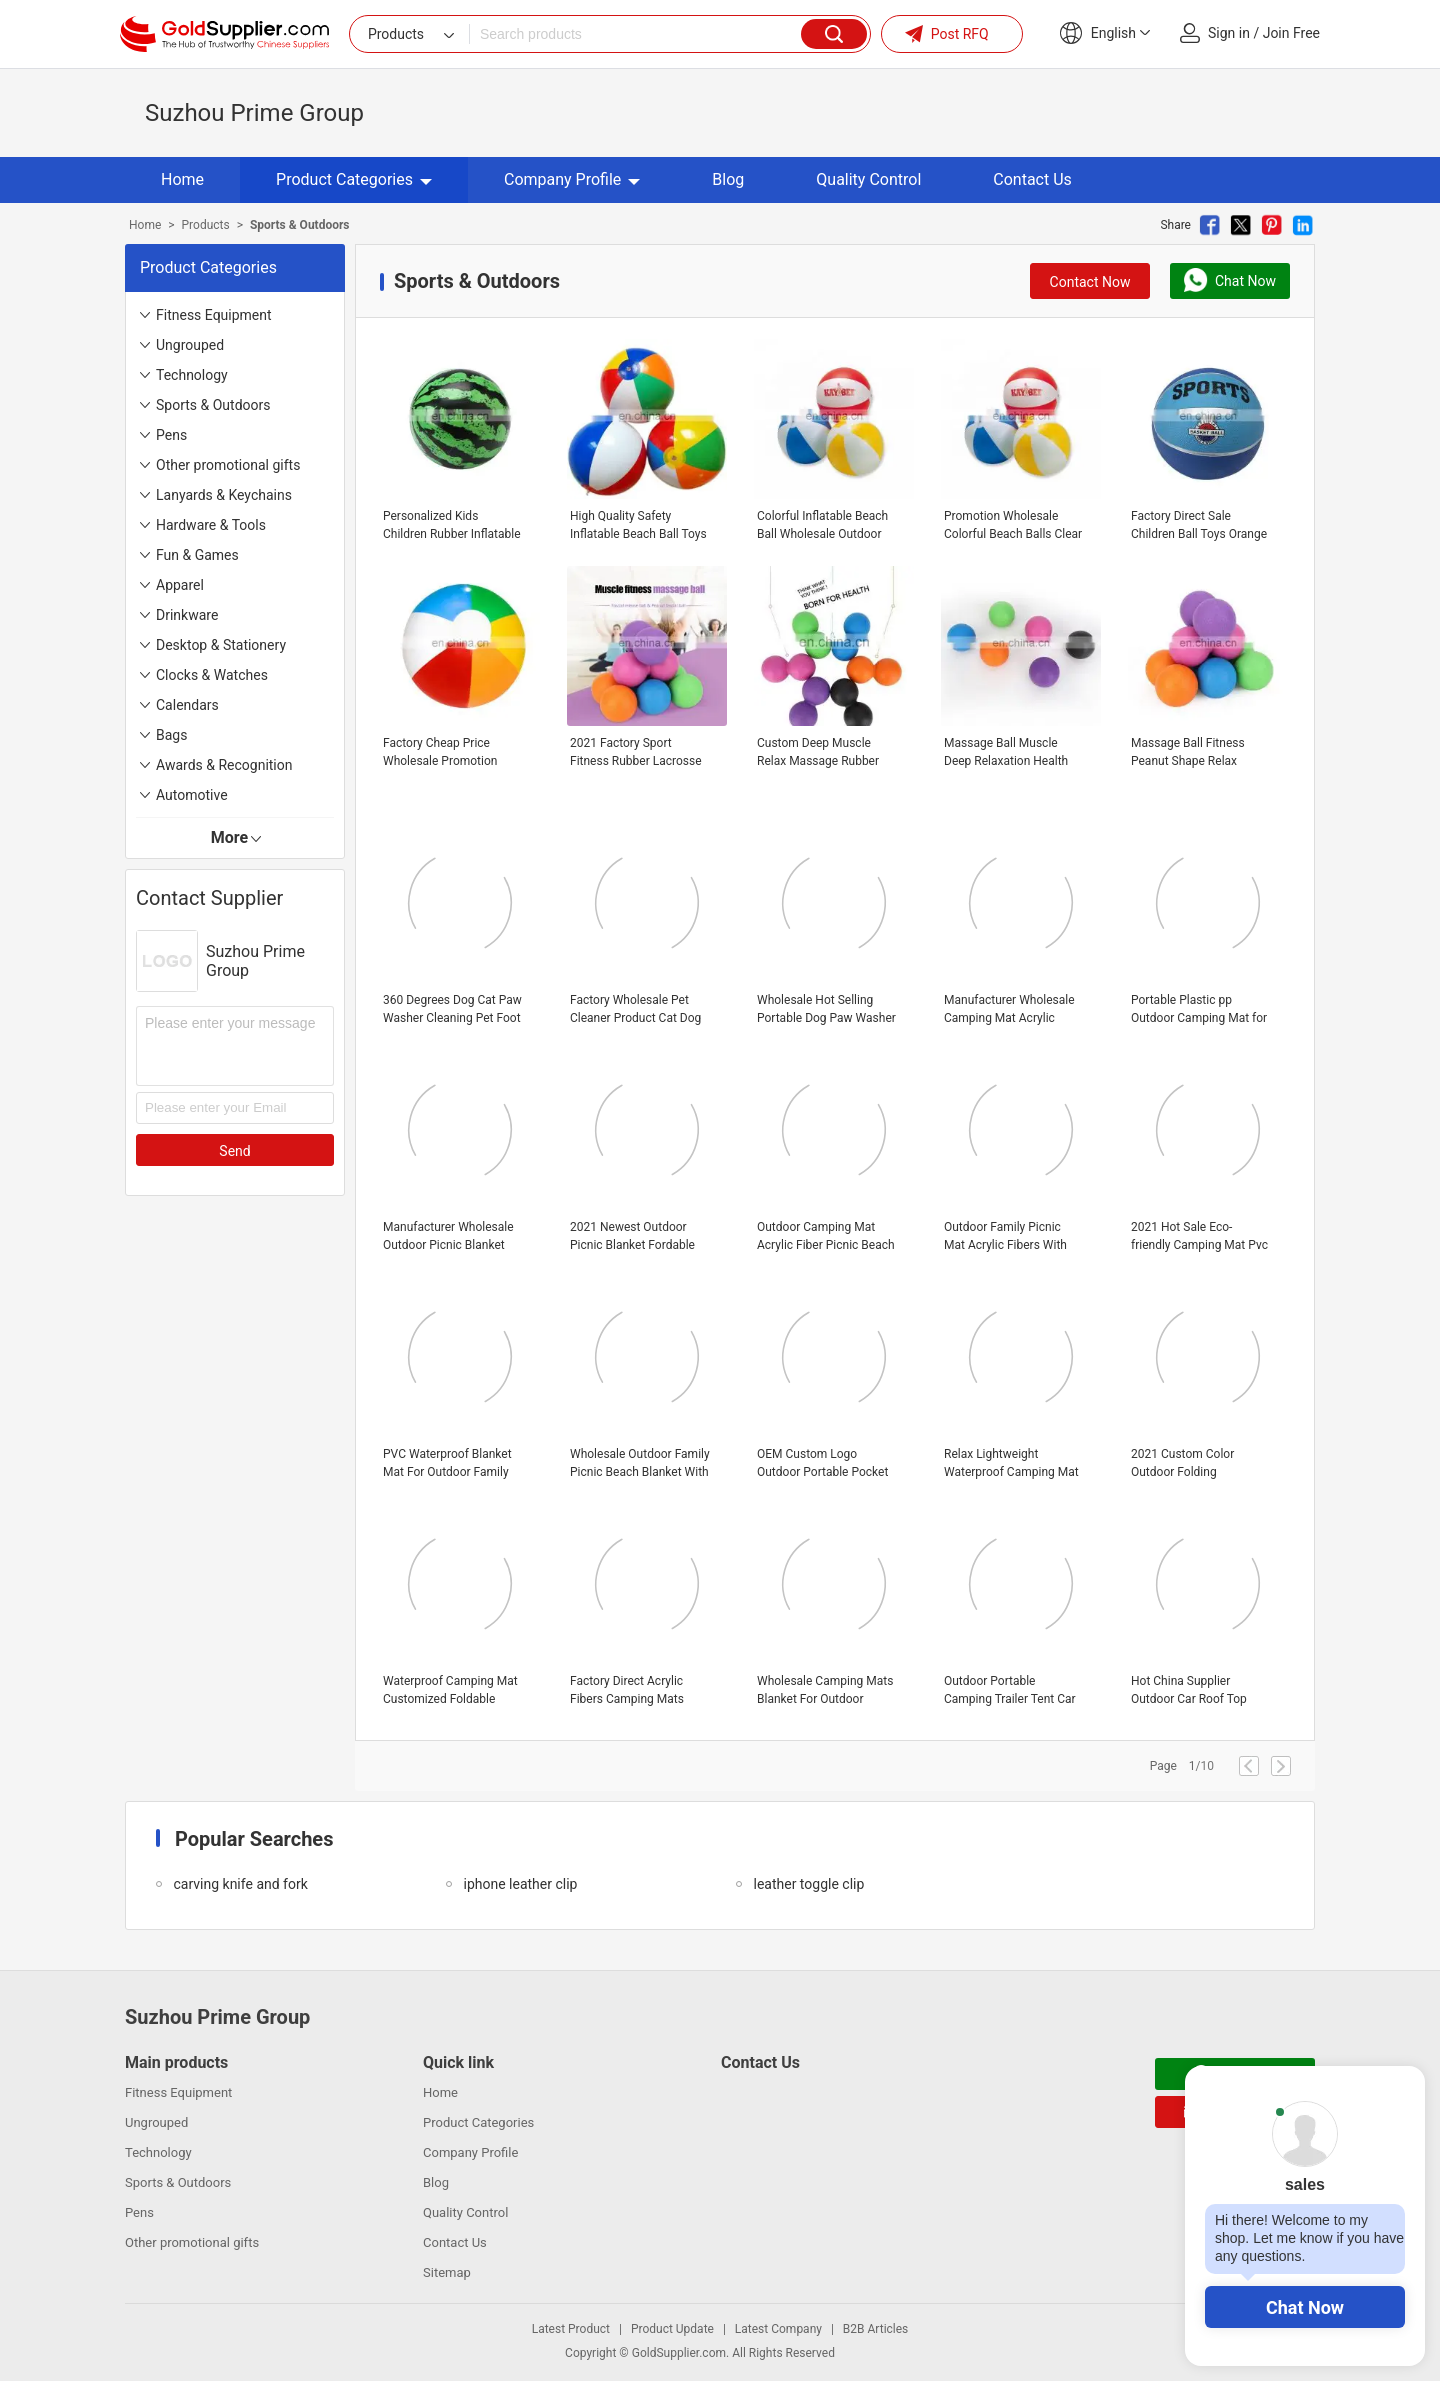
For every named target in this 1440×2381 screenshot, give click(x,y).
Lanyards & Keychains (224, 495)
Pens (171, 435)
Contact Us (1032, 179)
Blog (728, 179)
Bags (171, 735)
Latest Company (778, 2329)
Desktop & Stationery (221, 645)
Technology (192, 375)
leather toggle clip (808, 1884)
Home (182, 179)
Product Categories (354, 179)
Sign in (1229, 33)
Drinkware (187, 615)
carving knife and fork (240, 1884)
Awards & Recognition (224, 765)
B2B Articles (875, 2329)
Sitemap (447, 2272)
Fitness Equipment (214, 315)
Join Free (1291, 33)
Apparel (180, 585)
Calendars (187, 705)
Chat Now (1305, 2307)
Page (1163, 1766)
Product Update (672, 2329)
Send (234, 1151)
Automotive (192, 795)
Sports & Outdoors (213, 405)
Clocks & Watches (212, 675)
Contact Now (1090, 282)
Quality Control (868, 179)
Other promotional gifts (228, 465)
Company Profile (572, 179)
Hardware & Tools (211, 525)
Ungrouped (190, 345)
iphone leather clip (520, 1884)
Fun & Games (197, 555)
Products (206, 225)
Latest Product (571, 2329)
